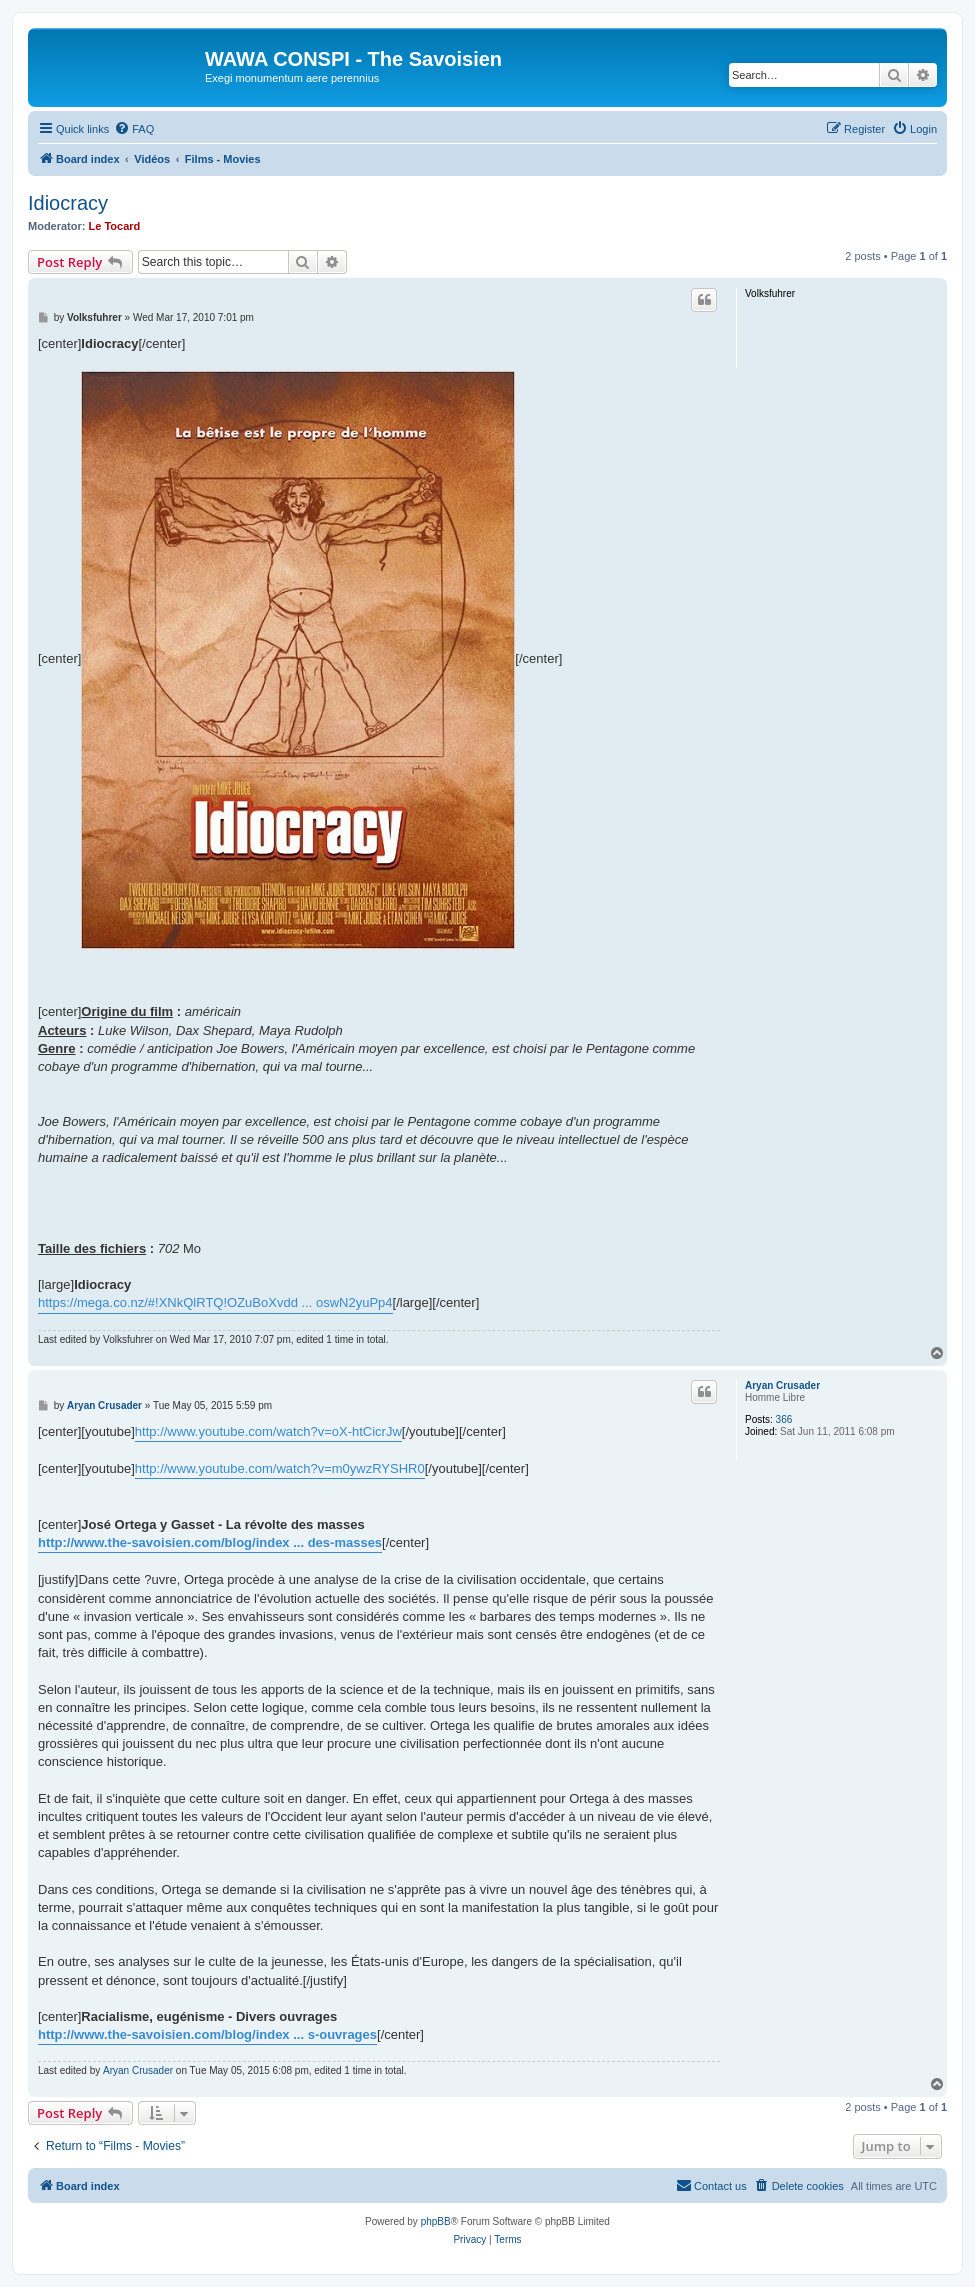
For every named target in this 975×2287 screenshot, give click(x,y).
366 (784, 1419)
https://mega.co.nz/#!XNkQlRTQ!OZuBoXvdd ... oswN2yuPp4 (215, 1302)
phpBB (436, 2221)
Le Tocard (115, 226)
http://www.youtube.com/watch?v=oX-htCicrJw (268, 1431)
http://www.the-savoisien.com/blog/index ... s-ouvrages (207, 2034)
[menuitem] (134, 129)
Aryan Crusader (782, 1385)
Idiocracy (68, 203)
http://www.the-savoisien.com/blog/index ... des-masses (210, 1542)
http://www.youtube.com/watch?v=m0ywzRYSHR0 (280, 1468)
